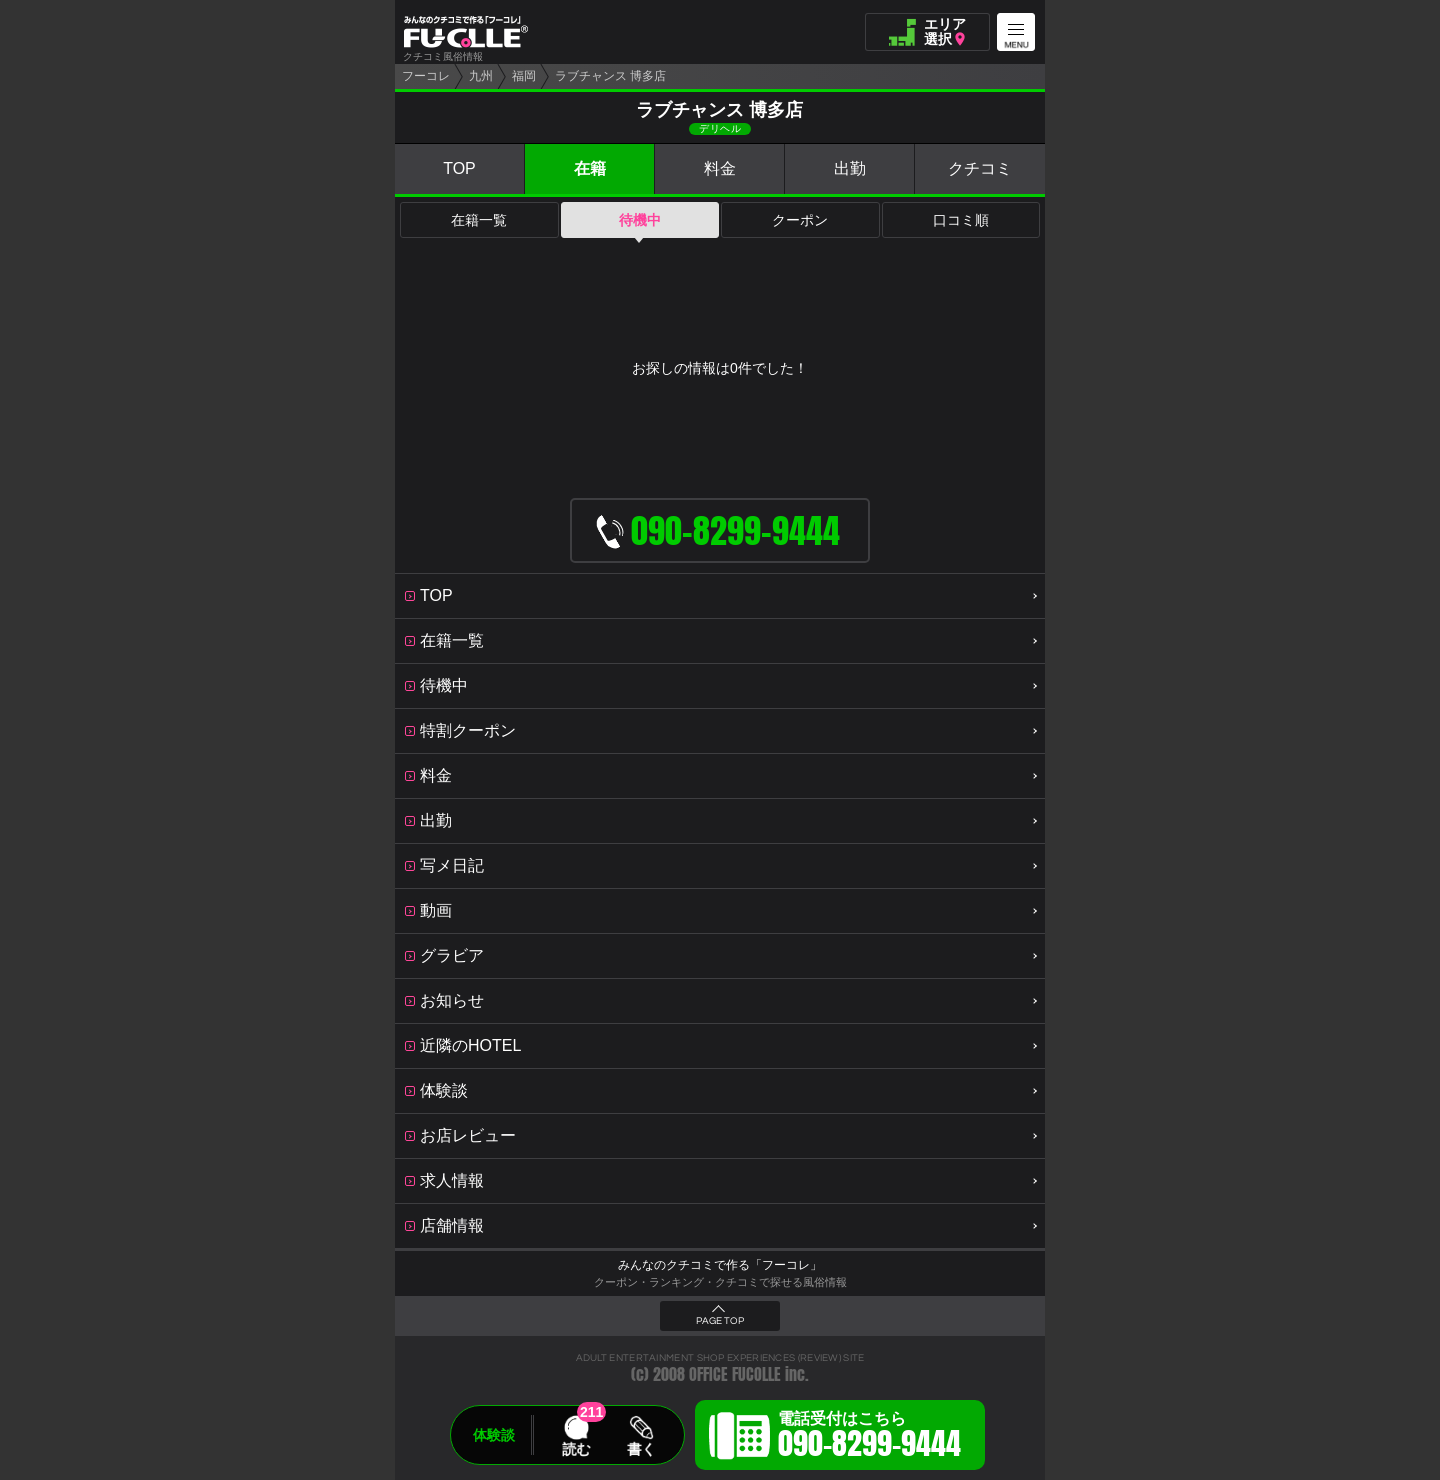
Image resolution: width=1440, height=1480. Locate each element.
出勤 (850, 168)
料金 (720, 168)
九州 (481, 76)
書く (641, 1449)
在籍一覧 (479, 220)
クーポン (800, 220)
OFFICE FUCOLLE (735, 1374)
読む (576, 1449)
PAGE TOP (720, 1321)
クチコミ (980, 168)
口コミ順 (961, 220)
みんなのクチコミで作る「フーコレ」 (720, 1265)
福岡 (524, 76)
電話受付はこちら (869, 1438)
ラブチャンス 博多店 (610, 76)
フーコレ (426, 76)
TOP (459, 168)
